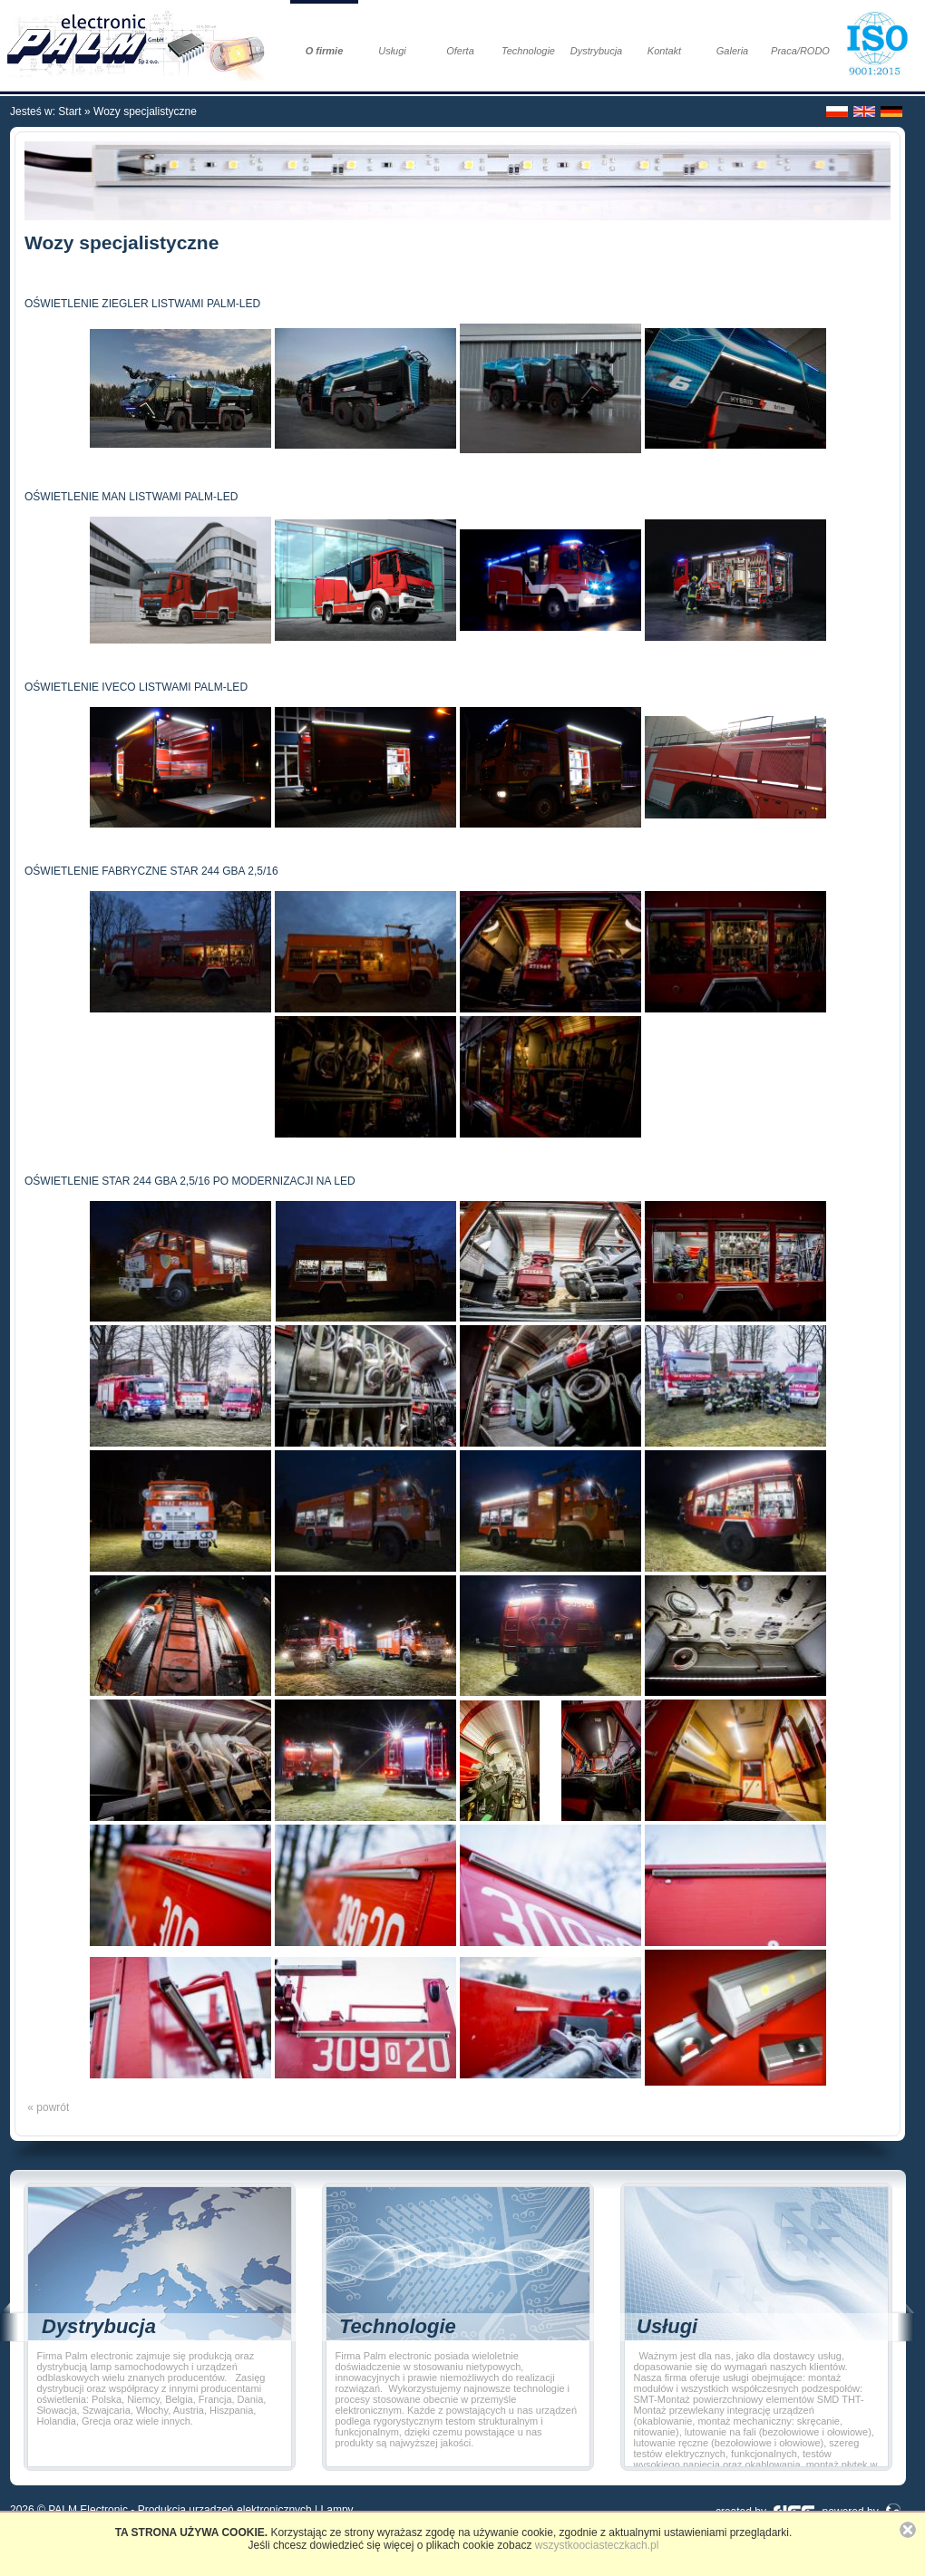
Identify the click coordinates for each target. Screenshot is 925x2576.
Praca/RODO (800, 50)
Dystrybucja (596, 50)
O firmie (325, 50)
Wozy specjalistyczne (145, 111)
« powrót (46, 2107)
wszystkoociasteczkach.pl (597, 2545)
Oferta (460, 50)
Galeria (732, 50)
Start (69, 111)
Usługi (392, 50)
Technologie (528, 50)
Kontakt (664, 50)
